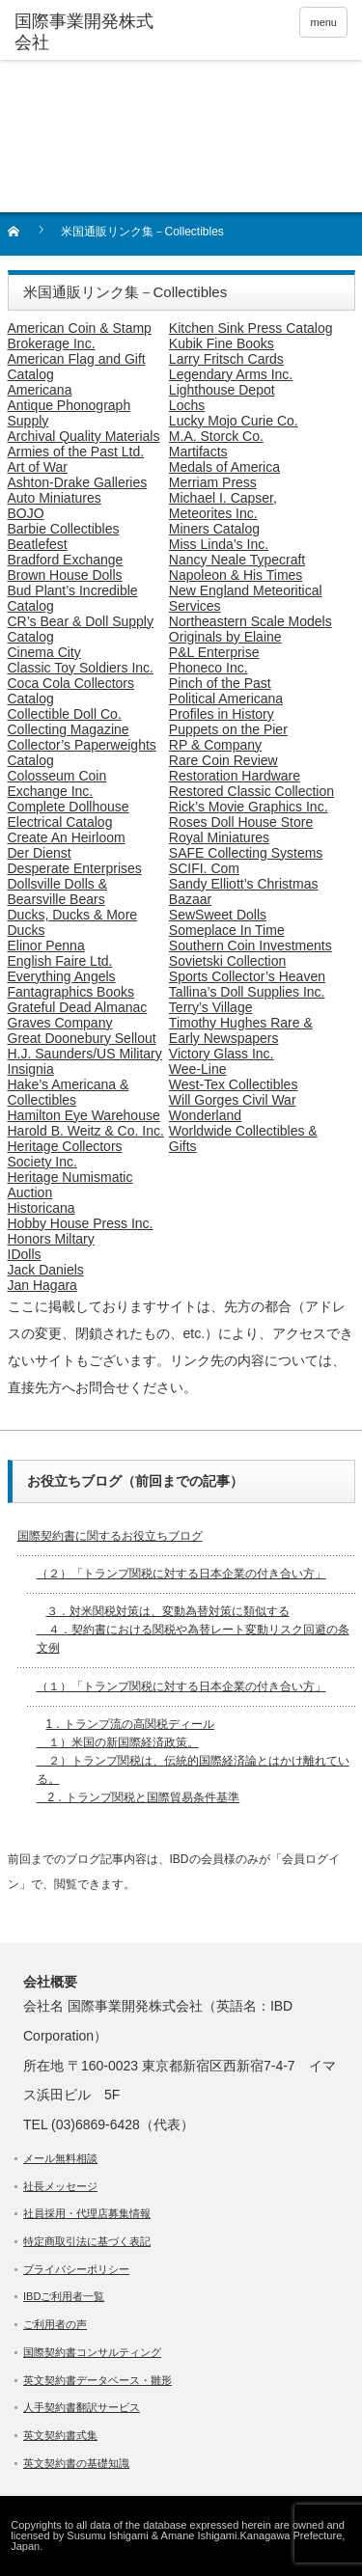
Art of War (38, 467)
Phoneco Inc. (208, 667)
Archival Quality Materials (84, 436)
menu (323, 22)
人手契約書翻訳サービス (81, 2407)
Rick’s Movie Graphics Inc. (248, 806)
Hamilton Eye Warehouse (84, 1115)
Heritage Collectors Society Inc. (65, 1153)
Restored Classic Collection (251, 791)
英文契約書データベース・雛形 (97, 2380)
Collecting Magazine (68, 729)
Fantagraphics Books (71, 992)
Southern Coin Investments (250, 945)
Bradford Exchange (66, 559)
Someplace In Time (227, 930)
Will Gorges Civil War (232, 1100)
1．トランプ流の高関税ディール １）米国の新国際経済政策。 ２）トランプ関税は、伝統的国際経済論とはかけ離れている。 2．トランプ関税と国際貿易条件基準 (193, 1761)
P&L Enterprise (214, 652)
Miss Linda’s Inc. (218, 544)
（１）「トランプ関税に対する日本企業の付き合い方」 (181, 1686)
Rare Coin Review (223, 760)
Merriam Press (213, 482)
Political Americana (226, 698)
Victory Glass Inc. (221, 1053)
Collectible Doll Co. (65, 714)
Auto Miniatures (54, 498)
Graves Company (60, 1022)
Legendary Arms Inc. (230, 374)
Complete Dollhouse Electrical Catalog (68, 814)
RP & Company (215, 745)
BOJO (26, 513)
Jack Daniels (46, 1269)
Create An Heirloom (66, 837)
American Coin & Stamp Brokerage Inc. (80, 335)
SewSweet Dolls (217, 914)
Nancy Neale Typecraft (237, 559)
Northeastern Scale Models (250, 621)
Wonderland (205, 1115)
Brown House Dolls (65, 575)
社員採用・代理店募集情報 (87, 2213)
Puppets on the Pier (228, 729)
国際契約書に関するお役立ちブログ (110, 1536)
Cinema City (44, 652)
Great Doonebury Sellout (82, 1038)
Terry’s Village (211, 1007)
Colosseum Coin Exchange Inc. (57, 783)
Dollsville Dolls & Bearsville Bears (57, 891)
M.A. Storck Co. (216, 436)
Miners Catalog (214, 528)
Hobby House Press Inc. (80, 1223)
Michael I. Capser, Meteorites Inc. (223, 505)
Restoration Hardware (234, 775)
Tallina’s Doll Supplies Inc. (247, 992)
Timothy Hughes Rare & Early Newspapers (241, 1030)
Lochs (187, 405)
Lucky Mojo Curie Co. (233, 420)
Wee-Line (198, 1069)
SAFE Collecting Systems (246, 853)
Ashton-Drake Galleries (78, 482)
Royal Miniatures (219, 837)
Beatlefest (38, 544)
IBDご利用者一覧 (63, 2296)
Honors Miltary (51, 1239)
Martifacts (198, 451)
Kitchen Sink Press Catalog (251, 328)
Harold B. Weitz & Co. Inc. (86, 1130)
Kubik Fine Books (221, 343)
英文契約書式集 (60, 2435)
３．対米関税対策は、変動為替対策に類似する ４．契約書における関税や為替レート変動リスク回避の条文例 (193, 1629)
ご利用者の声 (55, 2324)
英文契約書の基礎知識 (76, 2463)
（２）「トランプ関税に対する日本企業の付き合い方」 (181, 1573)
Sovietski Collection (227, 961)
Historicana (41, 1208)
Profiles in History (221, 714)
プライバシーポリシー (76, 2269)
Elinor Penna (46, 945)
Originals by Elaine (225, 636)
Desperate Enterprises (75, 868)
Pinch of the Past (220, 683)
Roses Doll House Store (241, 822)
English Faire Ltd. (60, 961)
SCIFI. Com (204, 868)
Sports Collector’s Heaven (247, 976)
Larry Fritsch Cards (226, 359)
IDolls (25, 1254)
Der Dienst (39, 853)
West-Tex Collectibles (233, 1084)
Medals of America (224, 467)
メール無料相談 (60, 2158)
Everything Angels (62, 976)
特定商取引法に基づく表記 (87, 2241)
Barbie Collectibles (64, 528)
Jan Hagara (42, 1285)
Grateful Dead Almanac (78, 1007)
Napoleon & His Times (236, 575)
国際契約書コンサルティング (92, 2352)
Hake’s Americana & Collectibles (68, 1092)
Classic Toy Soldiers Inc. (80, 667)
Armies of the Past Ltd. (76, 451)
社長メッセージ (60, 2186)
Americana (40, 389)
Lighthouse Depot (222, 389)
